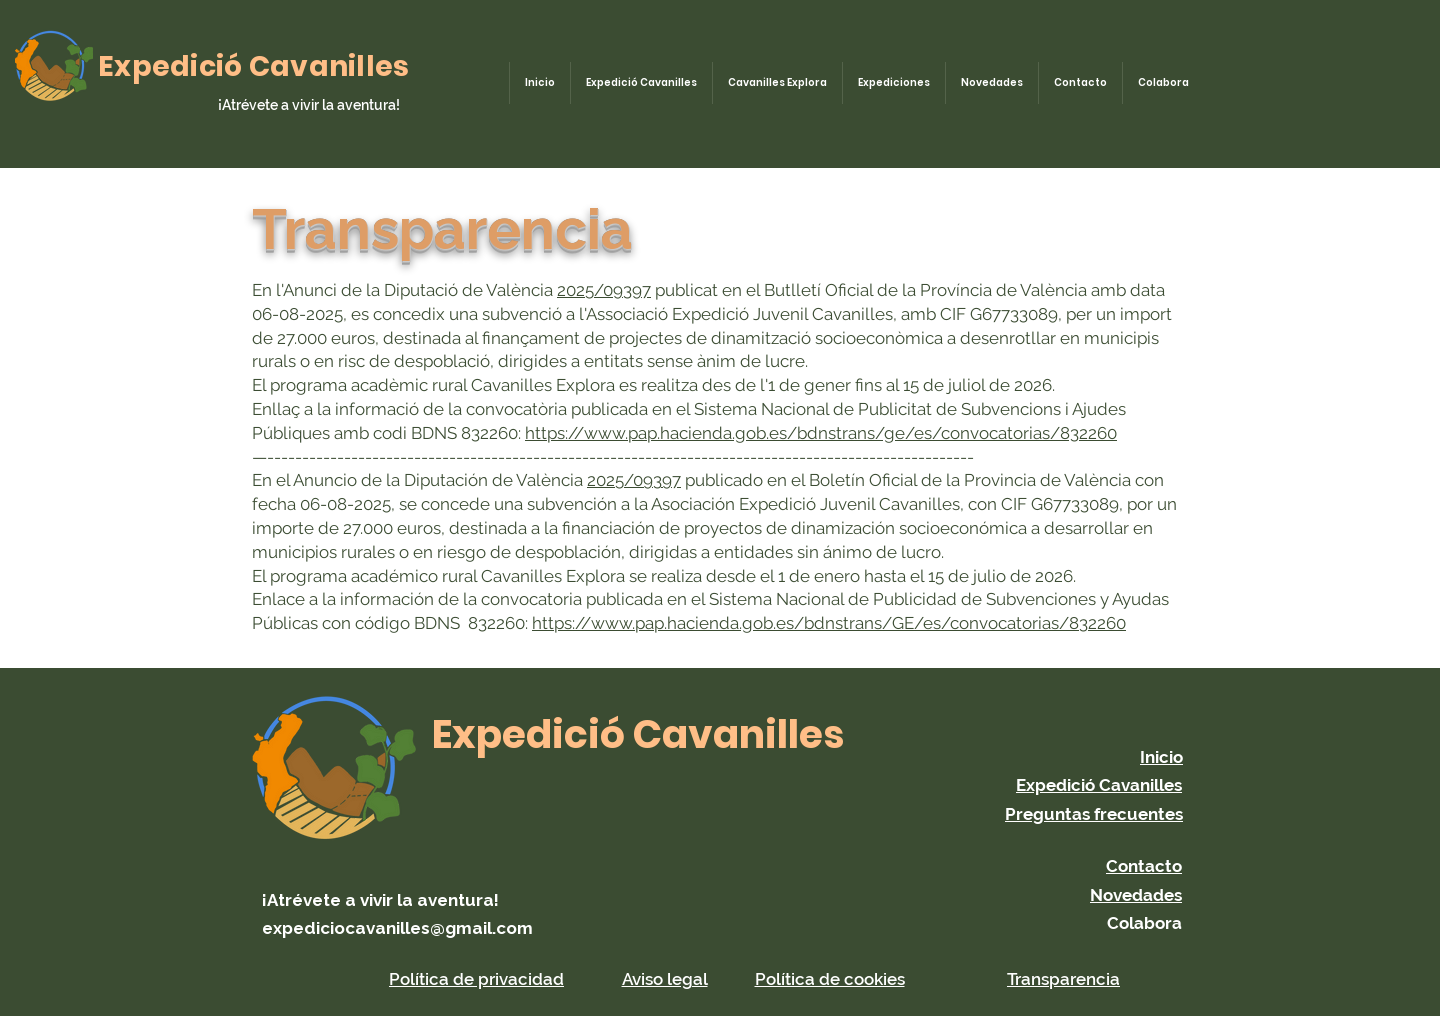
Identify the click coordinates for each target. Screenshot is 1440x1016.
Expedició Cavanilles (254, 66)
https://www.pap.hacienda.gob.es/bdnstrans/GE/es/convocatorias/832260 (829, 623)
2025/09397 (604, 290)
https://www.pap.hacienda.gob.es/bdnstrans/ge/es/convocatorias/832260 (821, 433)
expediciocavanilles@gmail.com (397, 928)
